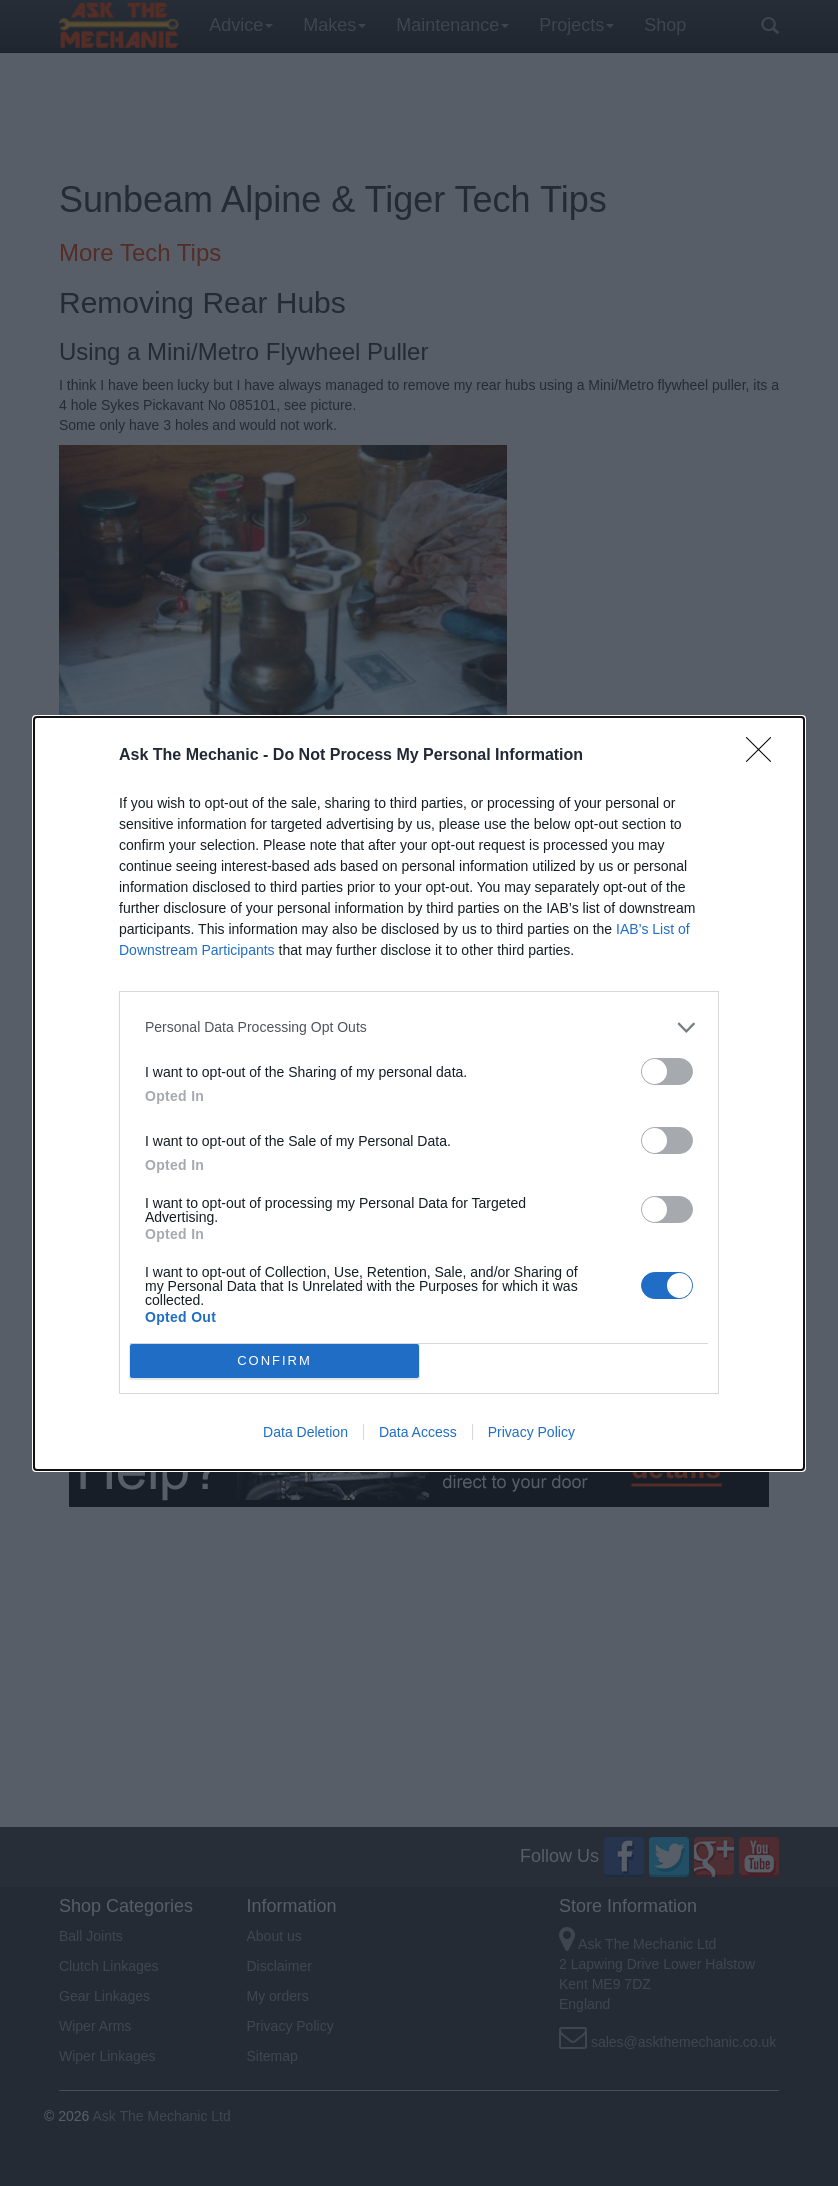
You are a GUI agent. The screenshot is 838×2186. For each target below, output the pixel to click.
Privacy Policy (531, 1432)
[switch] (667, 1071)
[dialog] (419, 1093)
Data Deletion (305, 1432)
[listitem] (419, 1027)
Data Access (418, 1432)
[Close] (765, 756)
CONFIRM (274, 1359)
